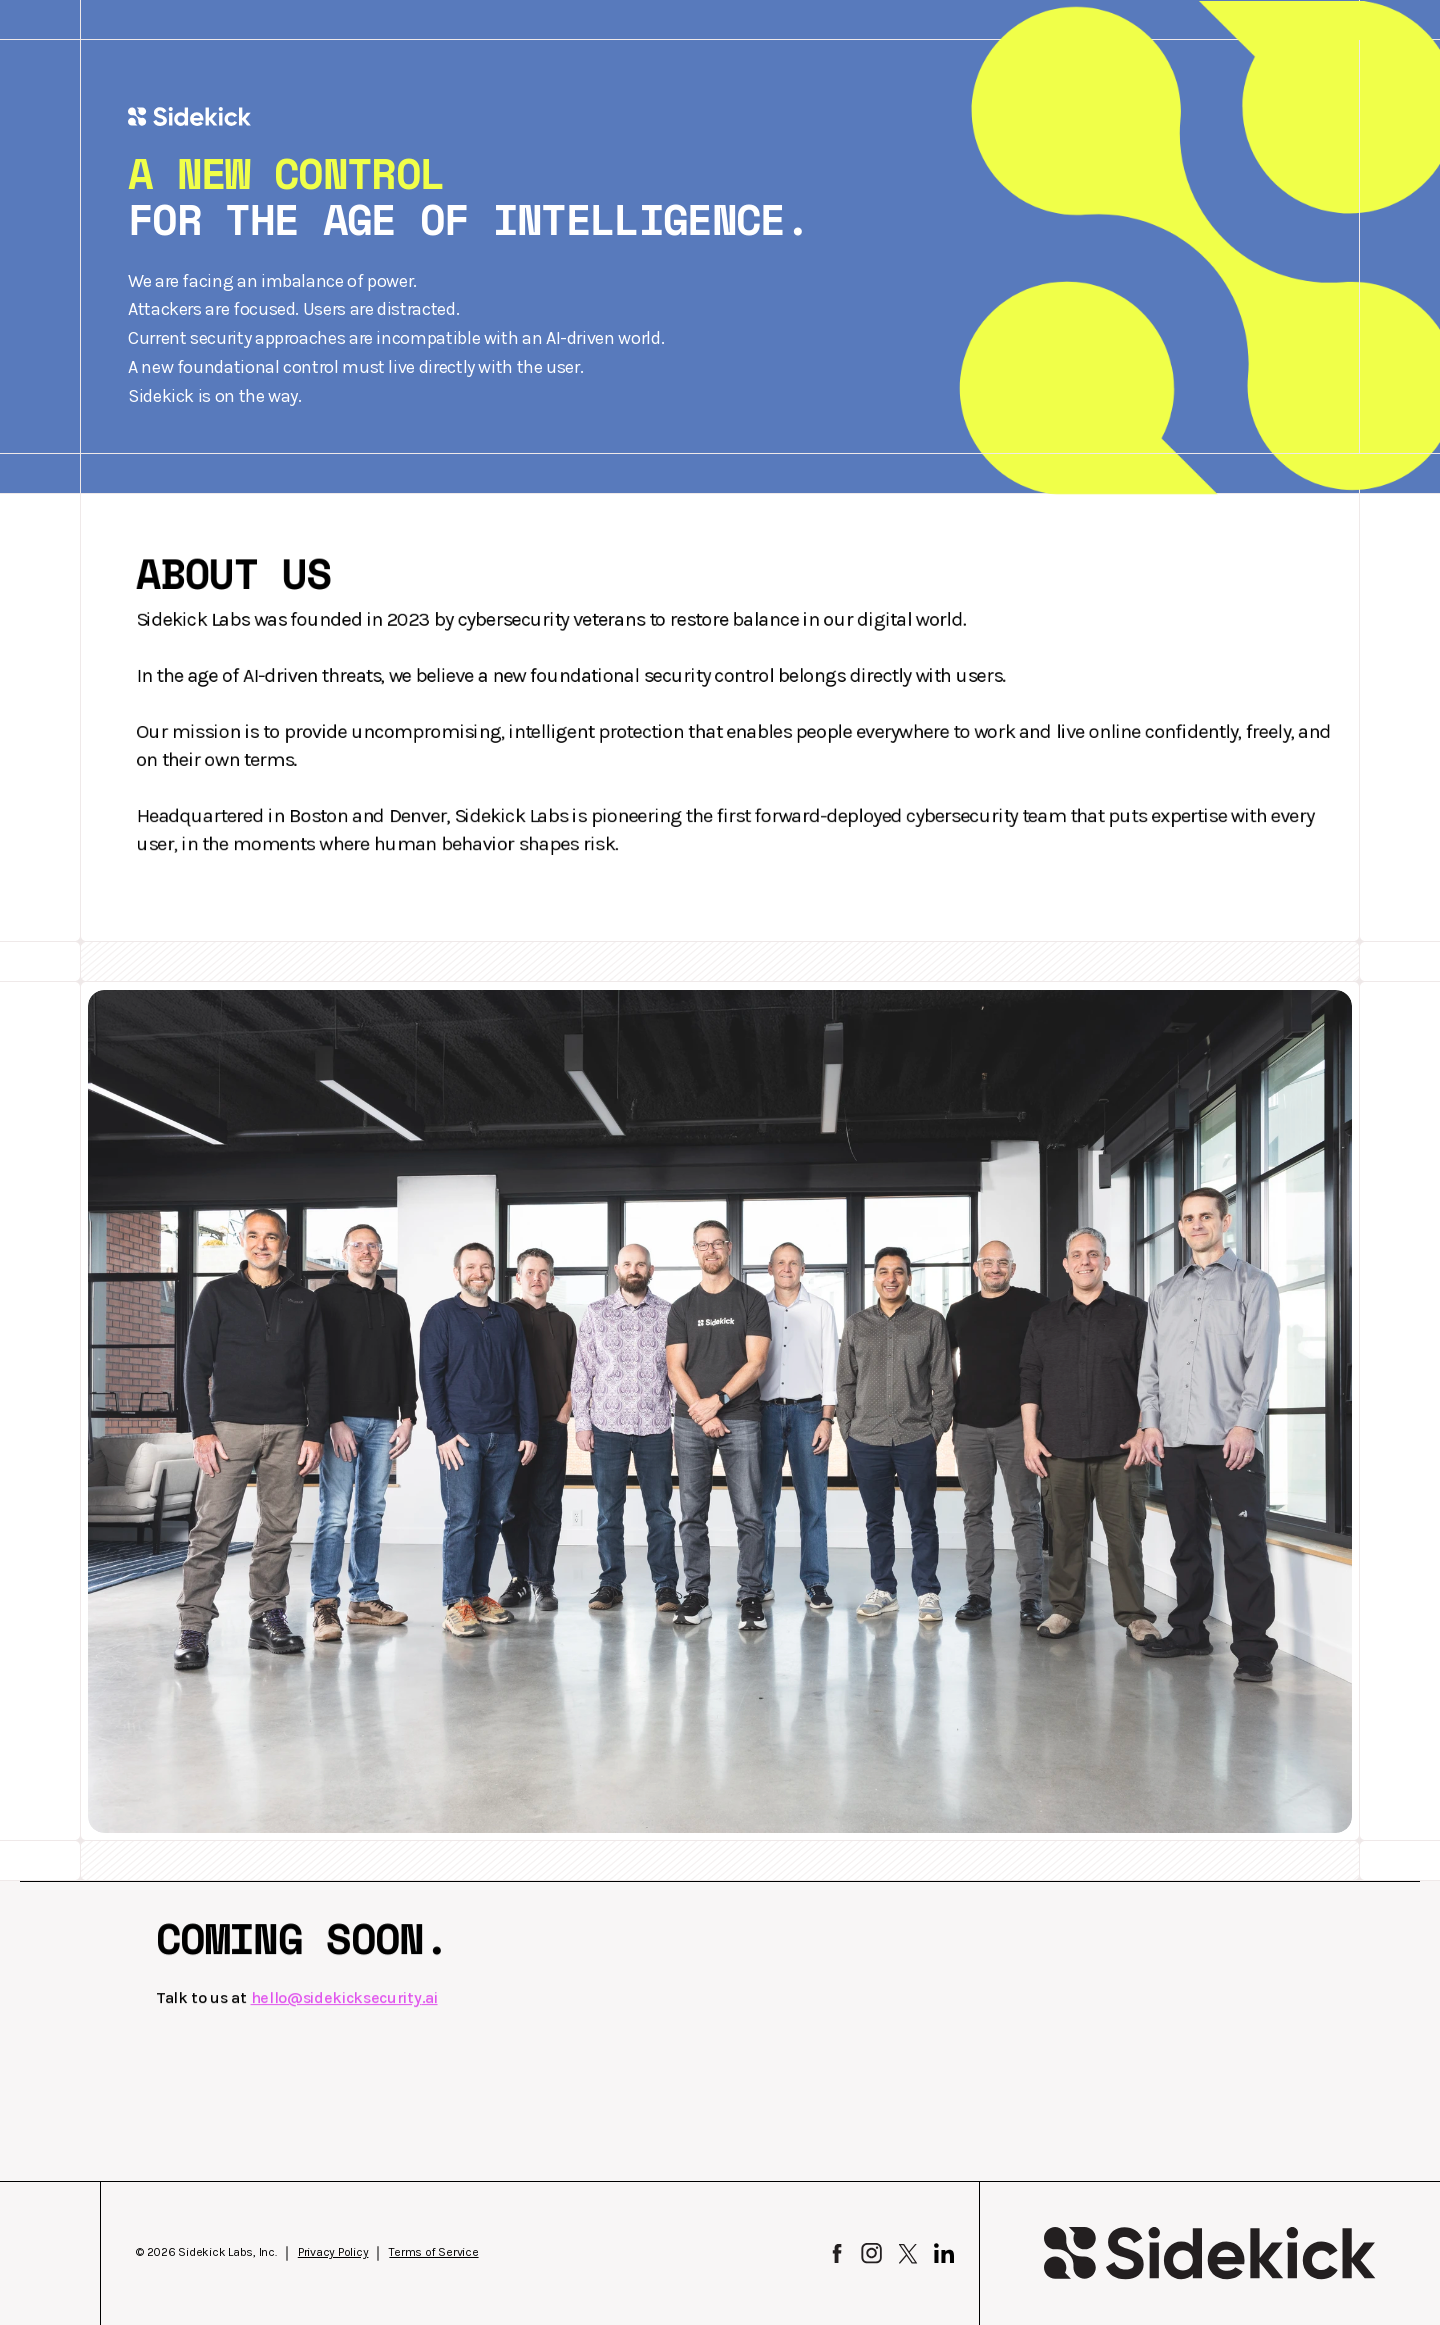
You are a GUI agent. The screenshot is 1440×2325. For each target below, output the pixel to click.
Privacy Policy (333, 2252)
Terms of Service (433, 2252)
